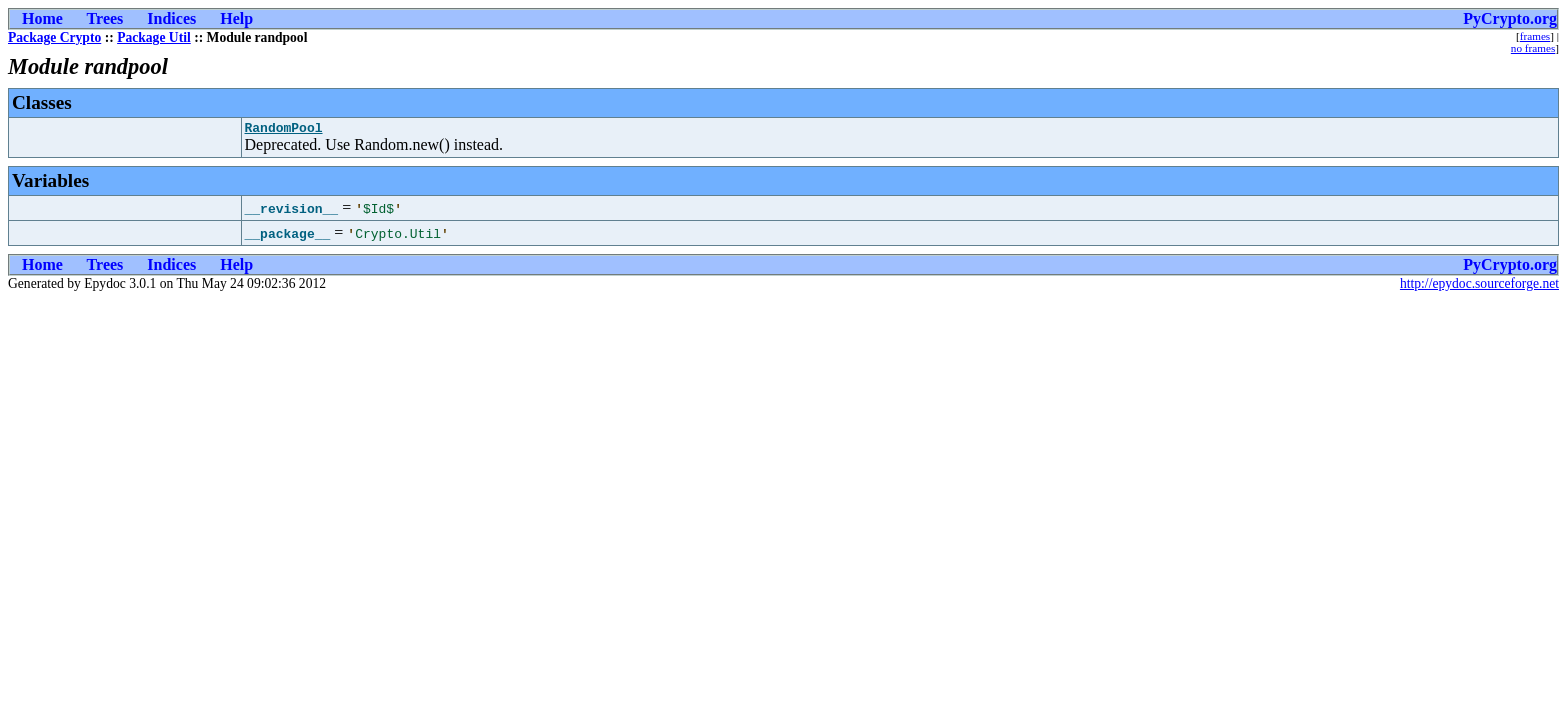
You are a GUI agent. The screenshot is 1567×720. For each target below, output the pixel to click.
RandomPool (284, 130)
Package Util (154, 37)
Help (236, 18)
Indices (171, 18)
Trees (105, 18)
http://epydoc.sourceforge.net (1479, 286)
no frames (1533, 48)
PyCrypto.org (1510, 18)
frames (1535, 36)
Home (42, 18)
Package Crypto (54, 37)
